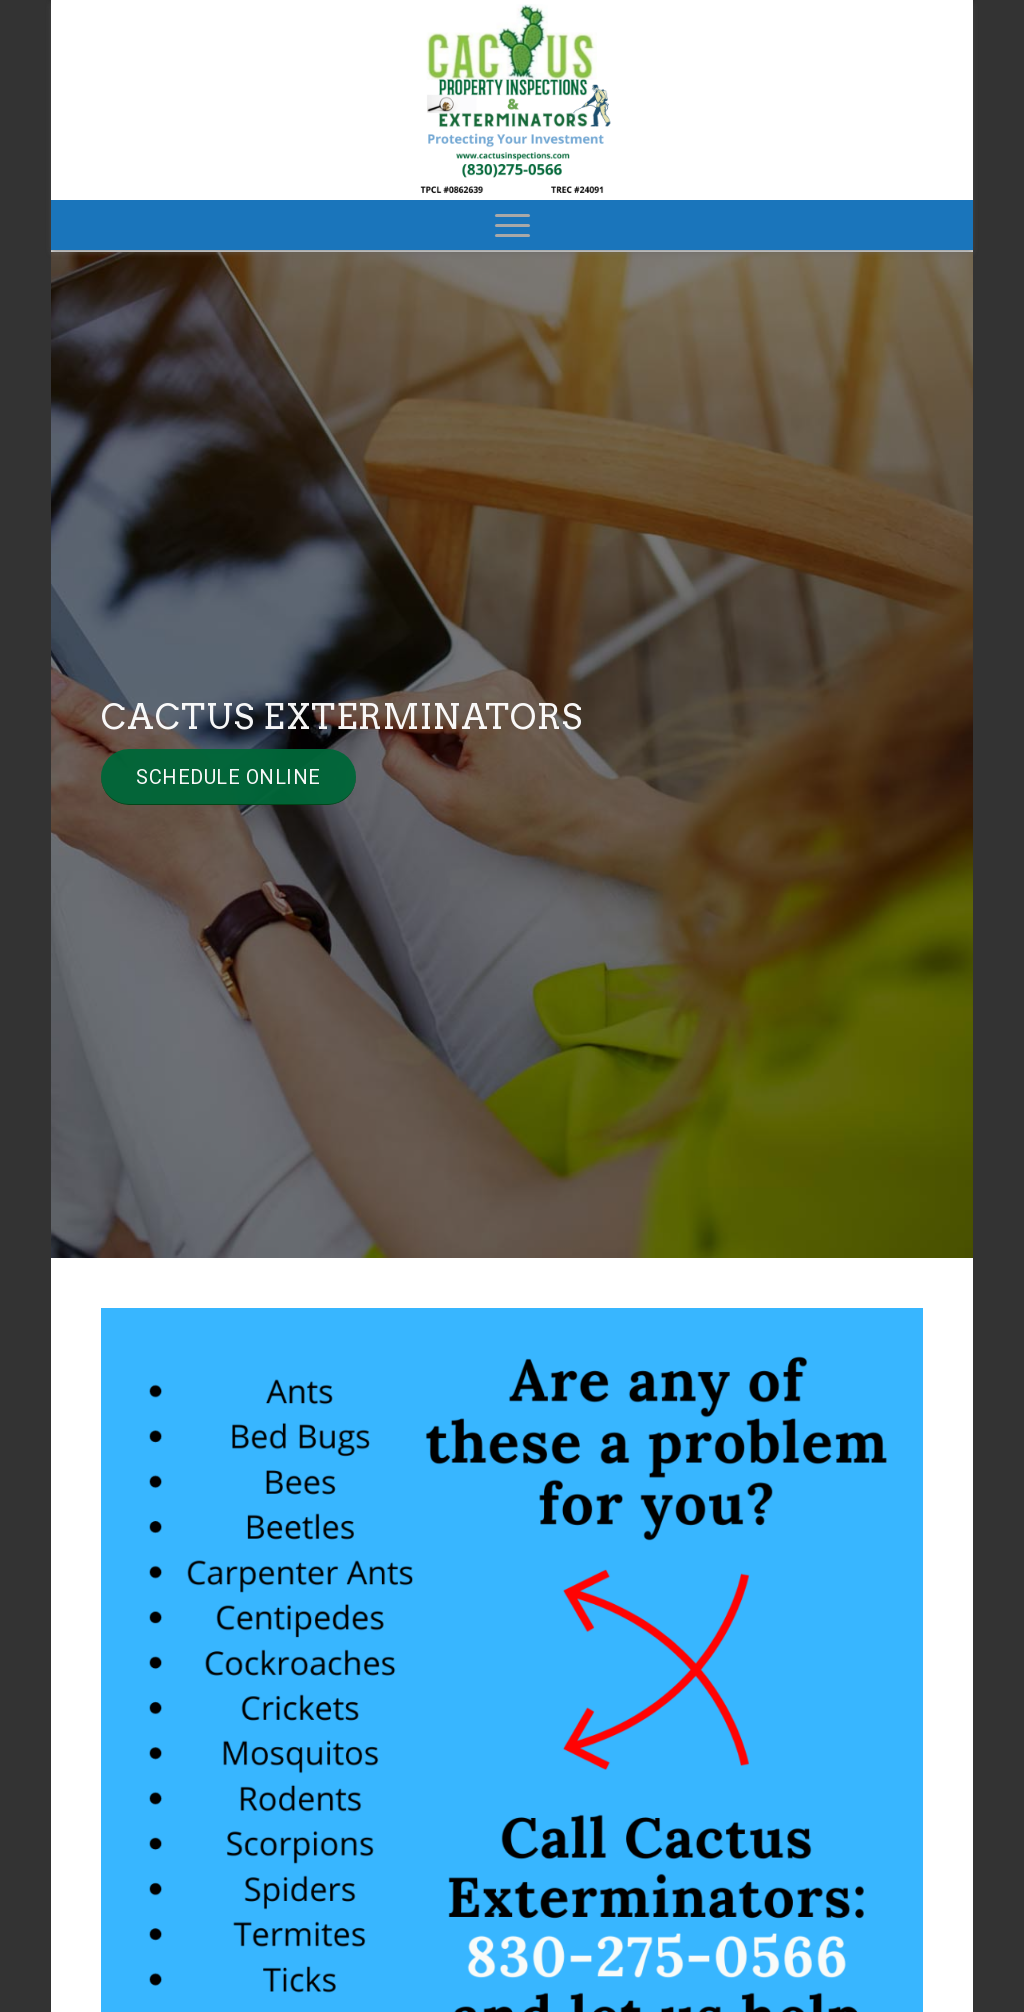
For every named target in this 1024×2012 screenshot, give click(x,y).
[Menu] (512, 225)
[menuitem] (512, 225)
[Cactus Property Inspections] (512, 100)
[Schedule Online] (228, 777)
